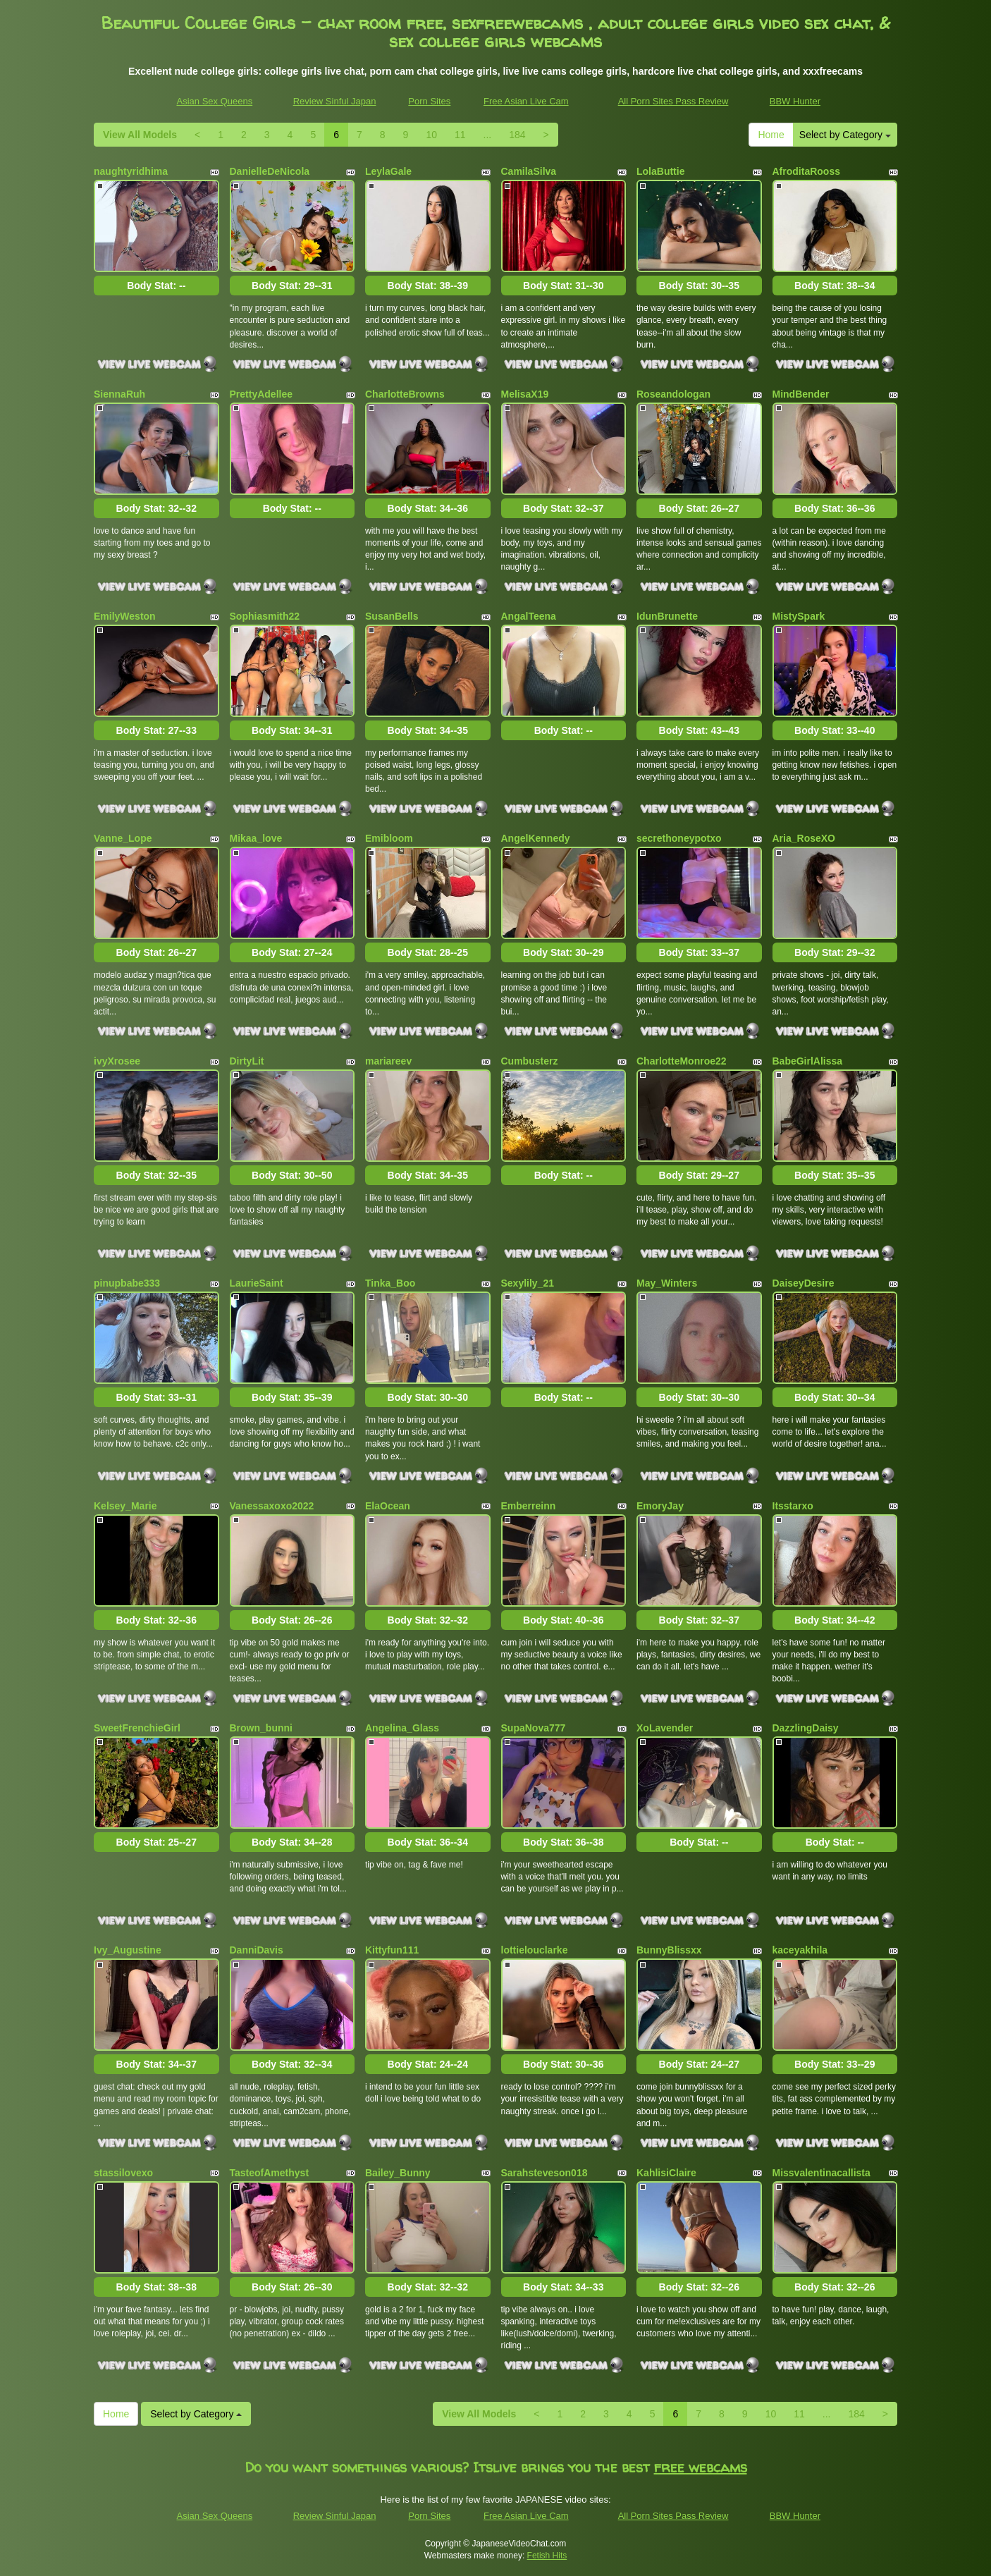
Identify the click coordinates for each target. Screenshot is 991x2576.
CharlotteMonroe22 (681, 1061)
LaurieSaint (256, 1283)
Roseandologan (673, 394)
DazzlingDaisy (806, 1728)
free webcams (700, 2467)
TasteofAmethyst (269, 2172)
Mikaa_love (256, 838)
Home (771, 134)
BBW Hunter (795, 101)
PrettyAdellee (261, 394)
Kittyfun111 (392, 1950)
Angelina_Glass (402, 1728)
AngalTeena (528, 616)
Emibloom (389, 838)
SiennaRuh (119, 394)
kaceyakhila (800, 1950)
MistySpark (799, 616)
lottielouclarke (534, 1950)
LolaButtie (660, 171)
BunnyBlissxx (669, 1950)
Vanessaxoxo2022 (272, 1505)
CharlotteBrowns (405, 394)
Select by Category (845, 134)
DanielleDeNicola (270, 171)
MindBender (801, 394)
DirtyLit (247, 1061)
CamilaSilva (529, 171)
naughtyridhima (131, 171)
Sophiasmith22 (265, 616)
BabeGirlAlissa (808, 1061)
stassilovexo (123, 2172)
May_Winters (666, 1283)
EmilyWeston (125, 616)
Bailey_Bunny (398, 2172)
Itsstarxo (793, 1505)
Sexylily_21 (528, 1283)
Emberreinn (528, 1505)
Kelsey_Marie (125, 1505)
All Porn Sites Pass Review (673, 101)
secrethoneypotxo (679, 838)
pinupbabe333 (127, 1283)
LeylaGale (388, 171)
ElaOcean (387, 1505)
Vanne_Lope (123, 838)
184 (517, 134)
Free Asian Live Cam (526, 101)
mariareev (388, 1061)
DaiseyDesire (804, 1283)
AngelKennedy (535, 838)
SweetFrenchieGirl (137, 1728)
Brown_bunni (261, 1728)
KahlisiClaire (666, 2172)
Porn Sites (429, 101)
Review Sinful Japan (334, 101)
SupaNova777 (533, 1728)
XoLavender (664, 1728)
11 (460, 134)
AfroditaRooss (806, 171)
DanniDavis (256, 1950)
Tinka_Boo (390, 1283)
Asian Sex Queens (215, 101)
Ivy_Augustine (127, 1950)
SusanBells (391, 616)
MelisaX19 (525, 394)
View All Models (140, 134)
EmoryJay (660, 1505)
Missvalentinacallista (821, 2172)
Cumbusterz (529, 1061)
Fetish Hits (547, 2555)
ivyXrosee (117, 1061)
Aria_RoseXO (804, 838)
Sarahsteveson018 (544, 2172)
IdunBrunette (667, 616)
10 (431, 134)
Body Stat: (156, 285)
